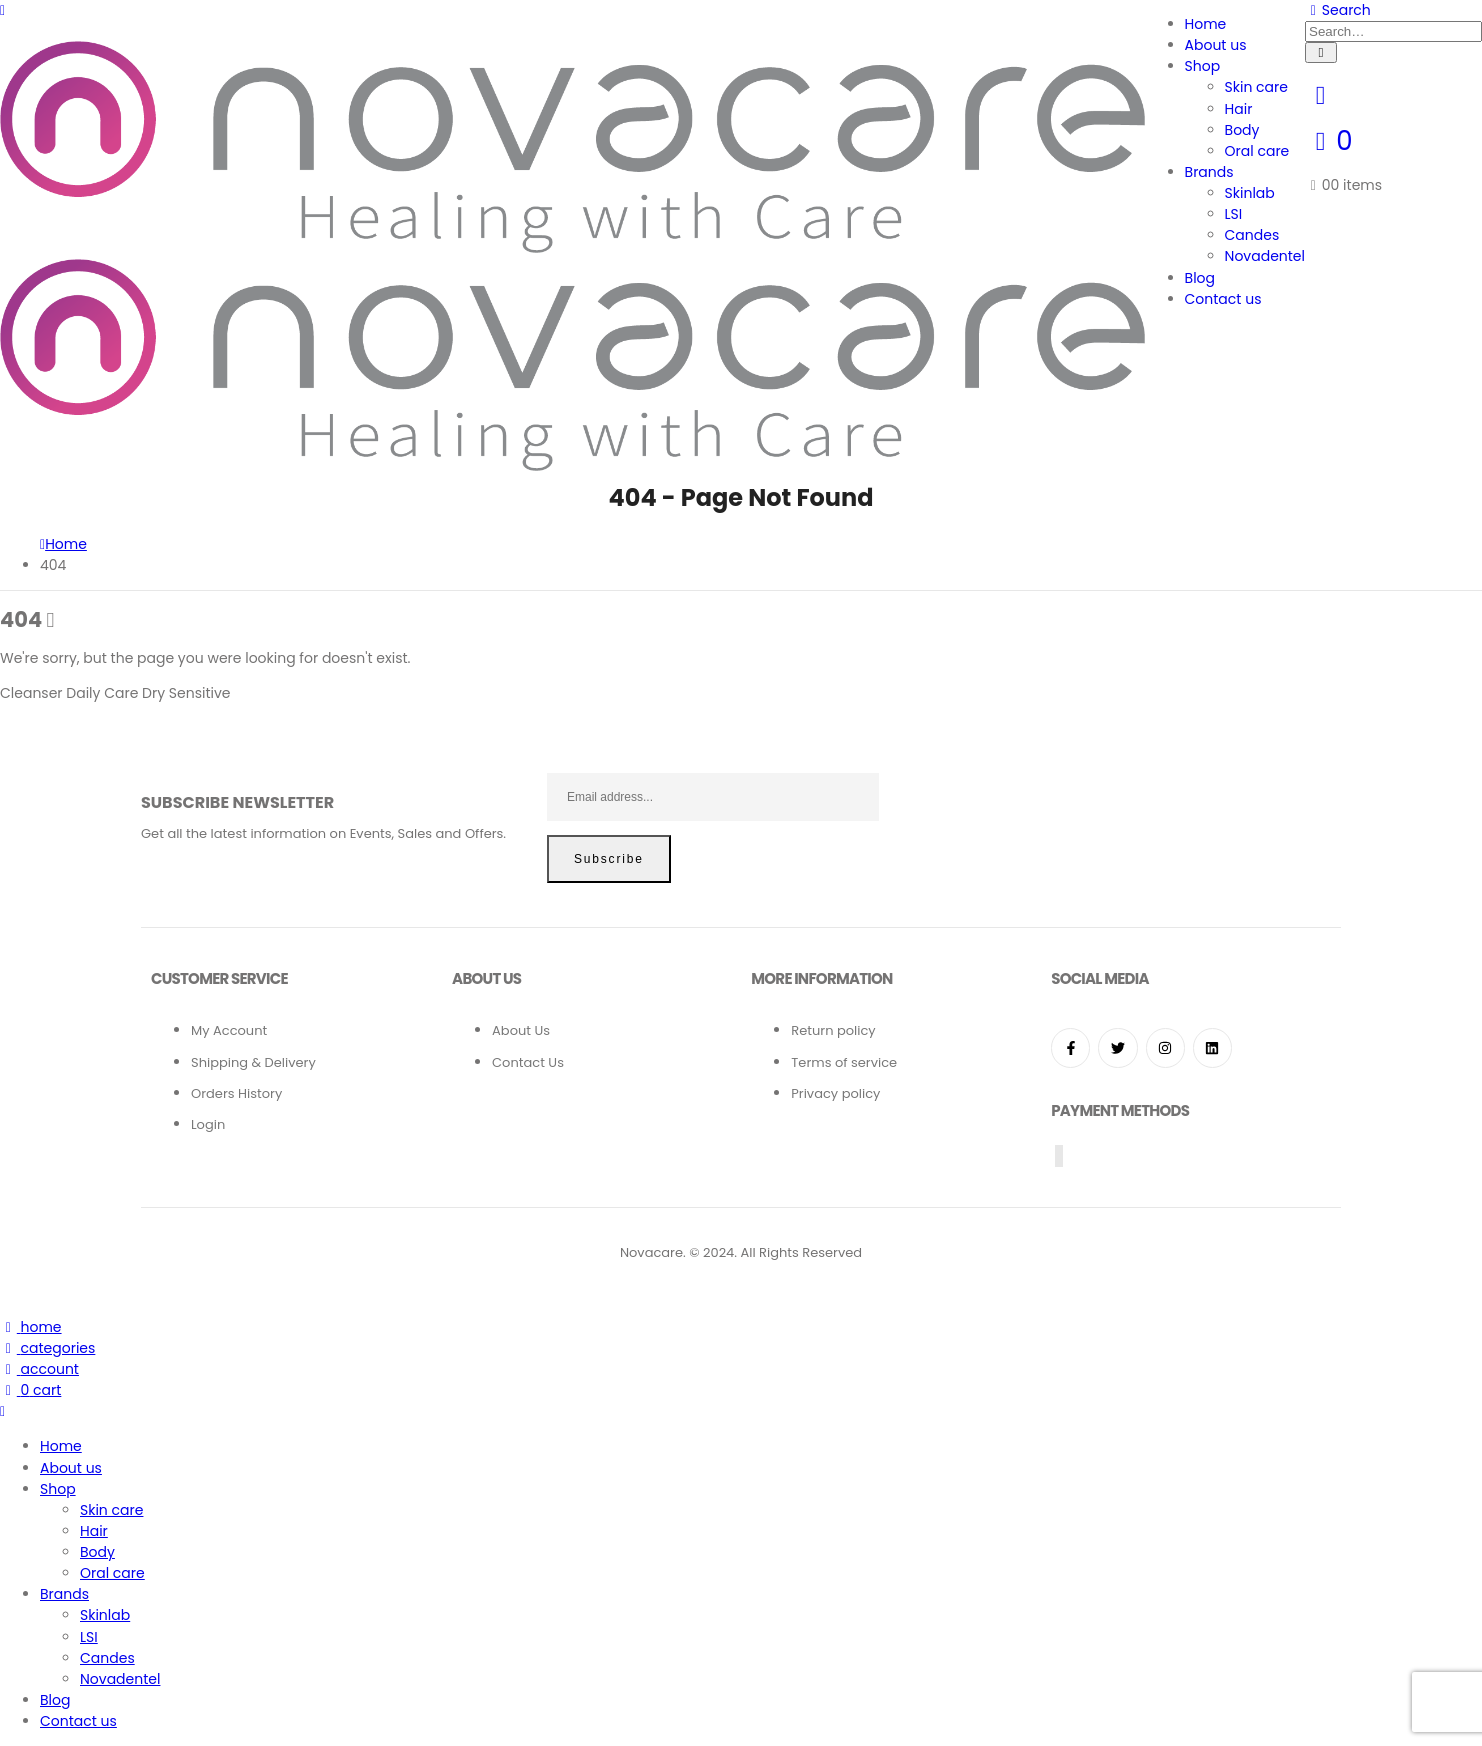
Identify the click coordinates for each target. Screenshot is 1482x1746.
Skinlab (1250, 193)
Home (1206, 24)
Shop (1203, 66)
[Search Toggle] (1338, 10)
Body (1242, 130)
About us (1216, 45)
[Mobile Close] (2, 1411)
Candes (1252, 235)
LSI (1234, 214)
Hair (1239, 109)
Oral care (1257, 151)
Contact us (1223, 299)
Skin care (1256, 87)
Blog (1200, 278)
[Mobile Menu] (2, 10)
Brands (1209, 172)
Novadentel (1265, 256)
